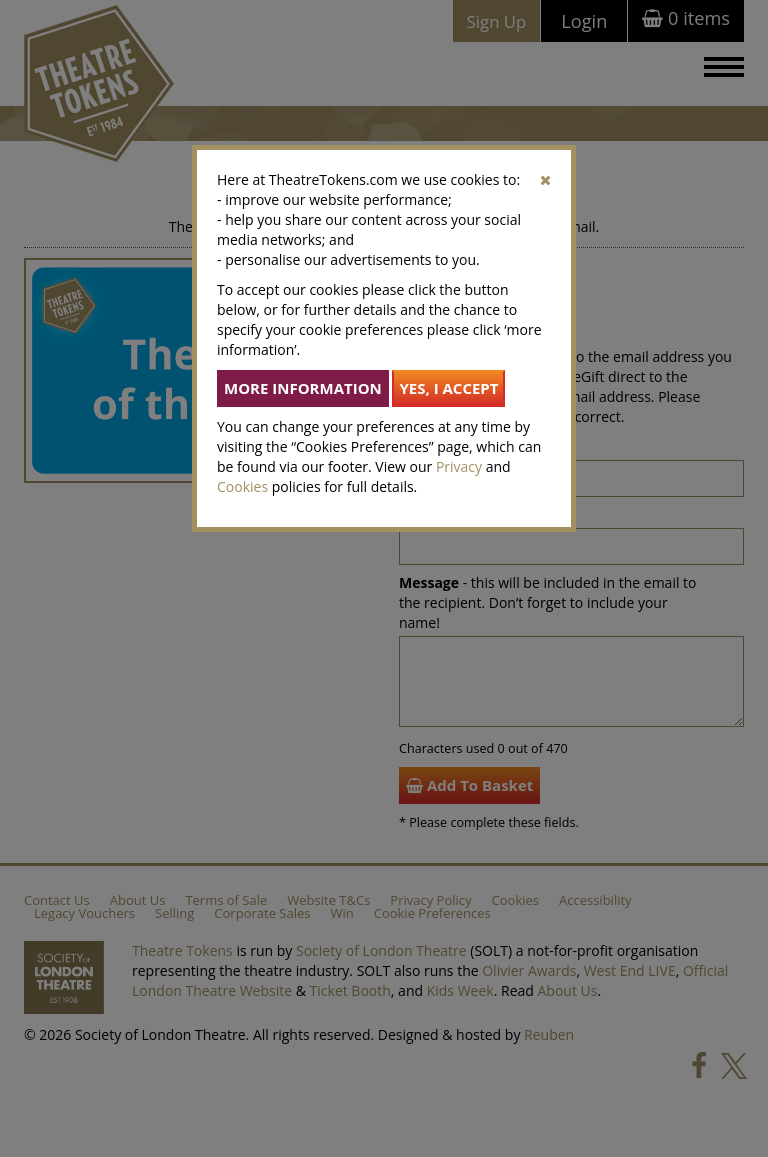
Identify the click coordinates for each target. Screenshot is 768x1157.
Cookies (242, 486)
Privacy (459, 466)
